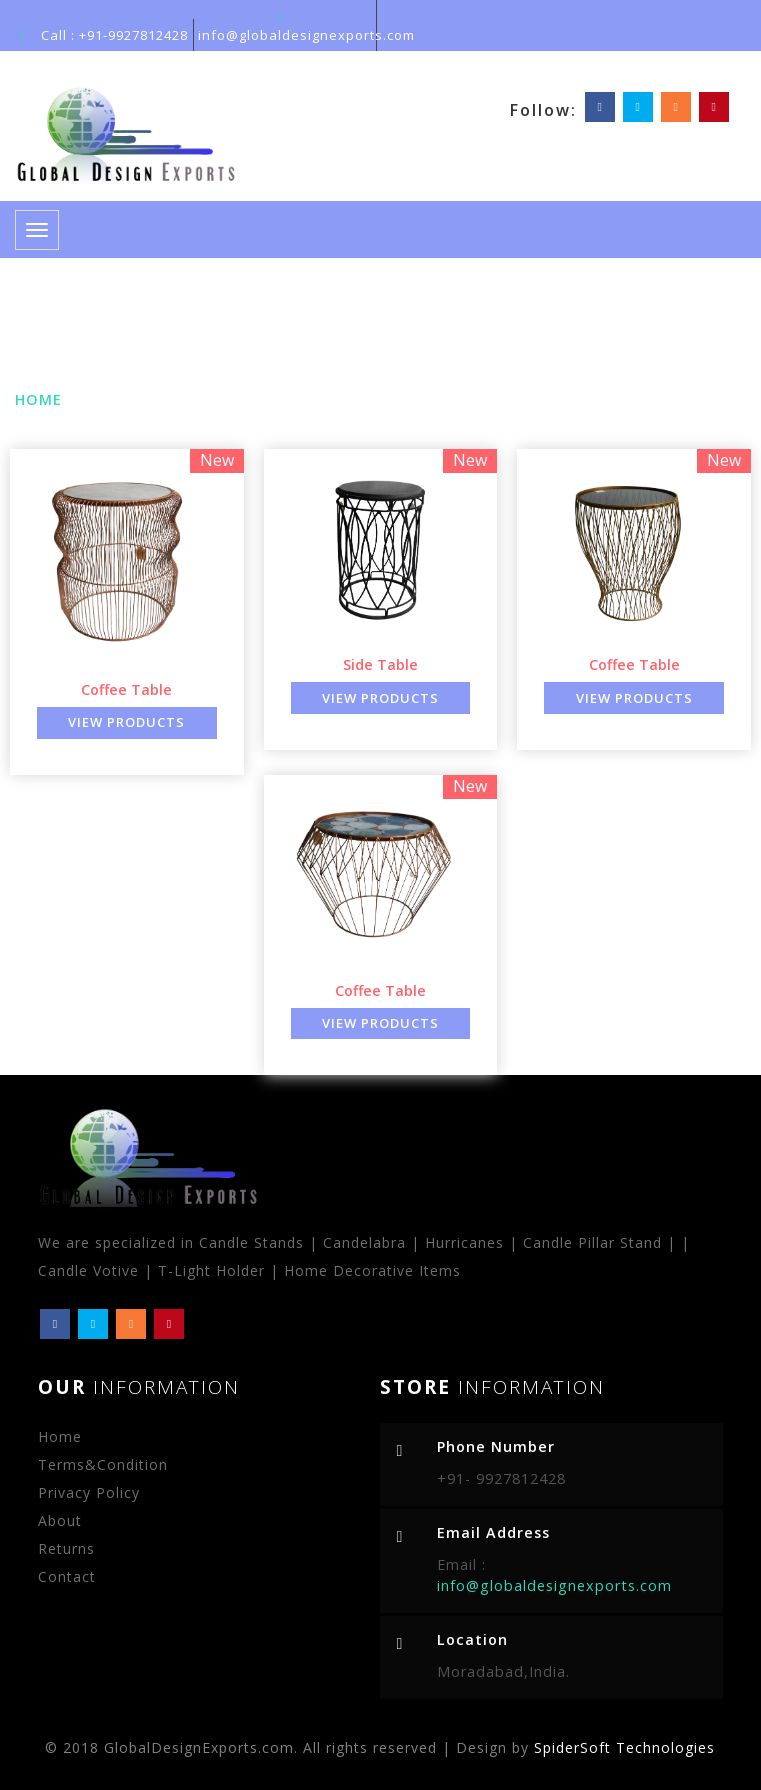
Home (38, 399)
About (60, 1520)
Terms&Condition (103, 1464)
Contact (67, 1576)
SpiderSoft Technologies (624, 1747)
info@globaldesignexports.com (306, 35)
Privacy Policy (89, 1492)
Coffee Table (126, 689)
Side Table (380, 664)
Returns (66, 1548)
